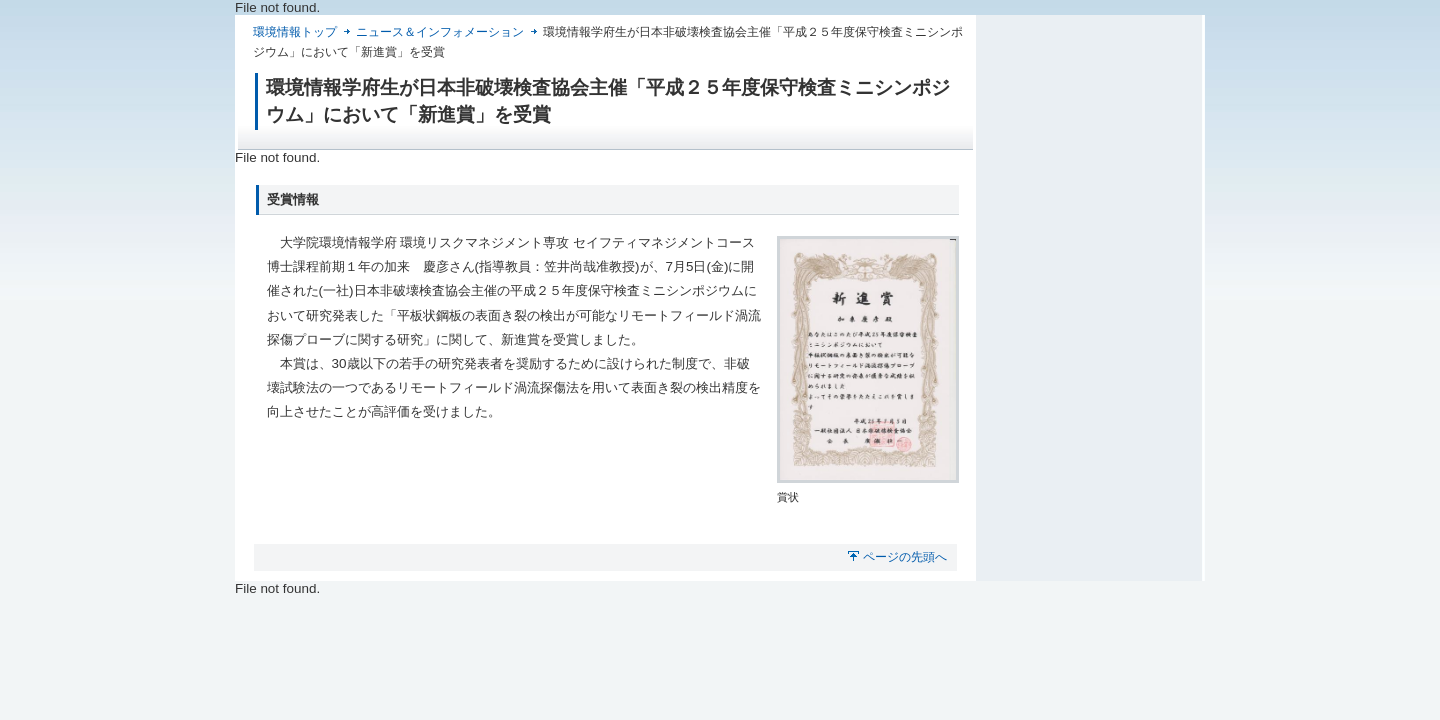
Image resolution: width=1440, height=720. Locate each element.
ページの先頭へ (905, 557)
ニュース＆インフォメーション (440, 32)
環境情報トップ (295, 32)
